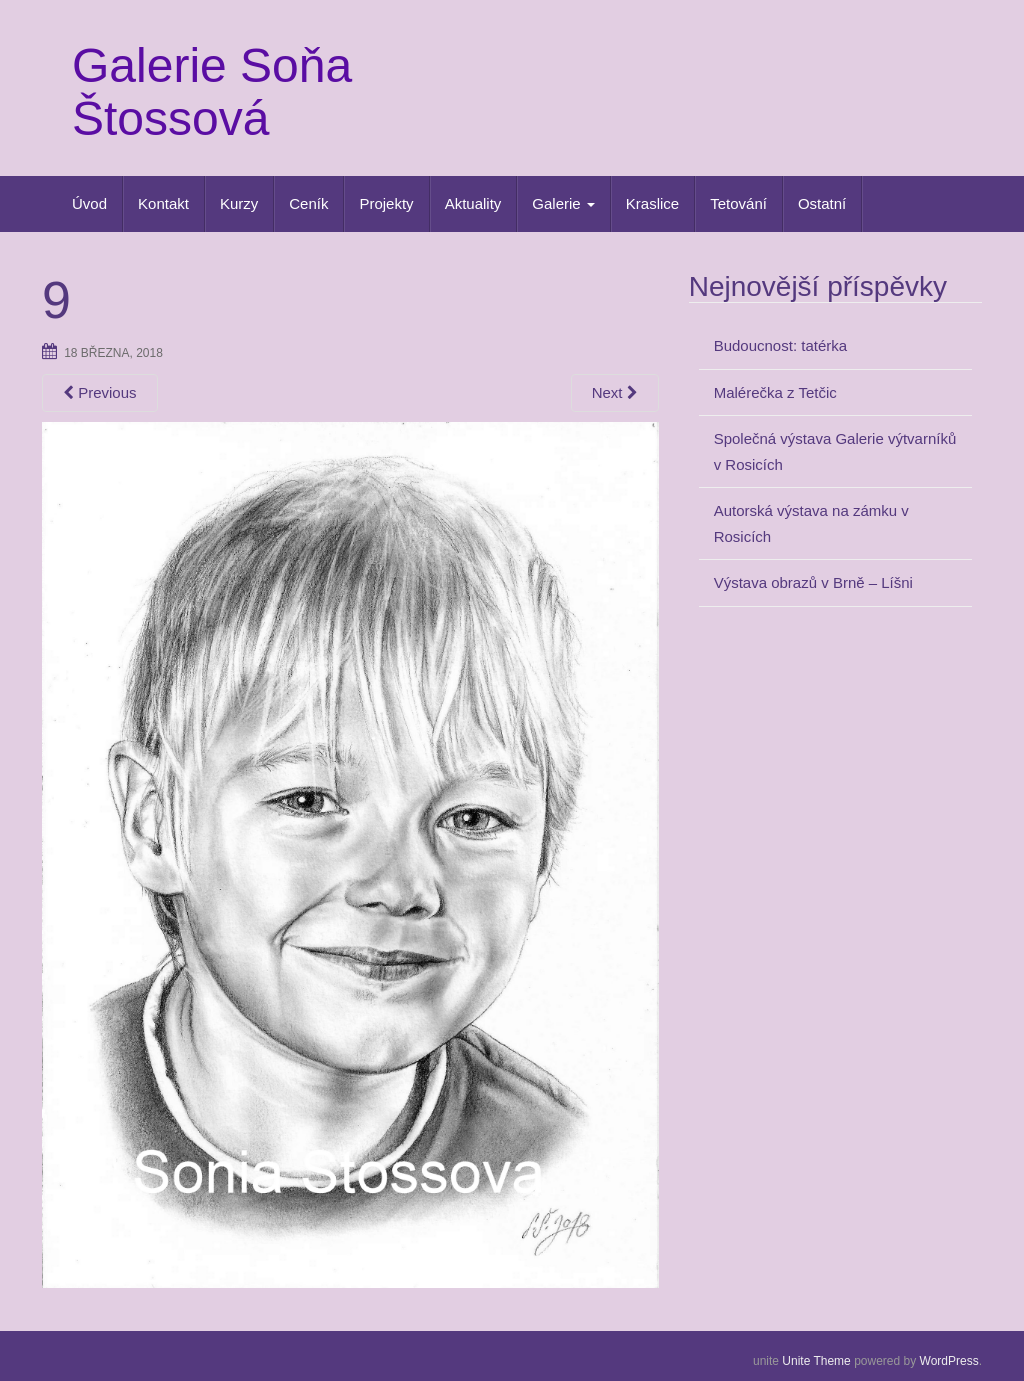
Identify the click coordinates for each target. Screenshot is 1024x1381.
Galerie (563, 203)
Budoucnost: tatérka (780, 345)
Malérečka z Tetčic (775, 392)
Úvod (89, 203)
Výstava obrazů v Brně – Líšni (813, 582)
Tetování (738, 203)
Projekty (386, 203)
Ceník (308, 203)
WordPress (949, 1361)
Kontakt (163, 203)
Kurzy (239, 203)
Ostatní (822, 203)
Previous (100, 392)
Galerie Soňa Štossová (212, 92)
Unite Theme (816, 1361)
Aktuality (473, 203)
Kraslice (652, 203)
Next (615, 392)
